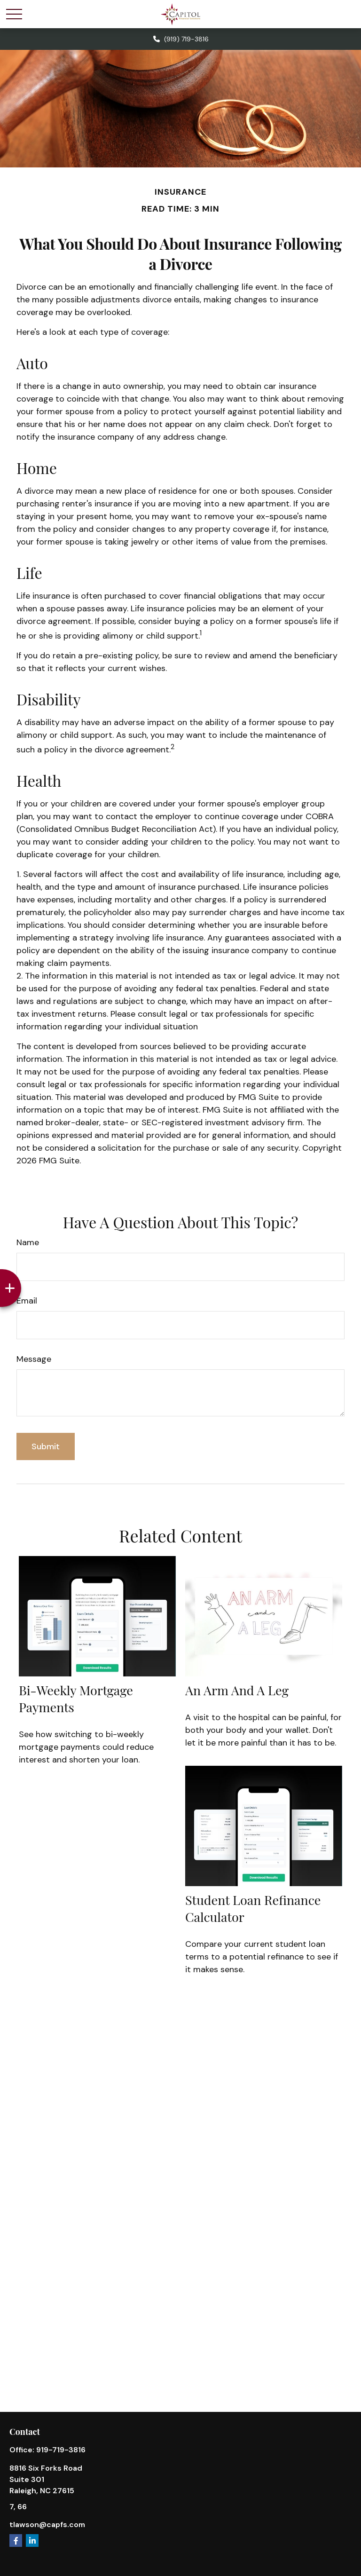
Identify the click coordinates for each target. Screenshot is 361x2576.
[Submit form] (45, 1446)
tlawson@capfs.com (47, 2524)
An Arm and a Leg (237, 1690)
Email (26, 1300)
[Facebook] (15, 2540)
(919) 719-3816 (180, 39)
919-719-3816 (61, 2450)
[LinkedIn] (32, 2540)
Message (33, 1359)
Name (27, 1242)
